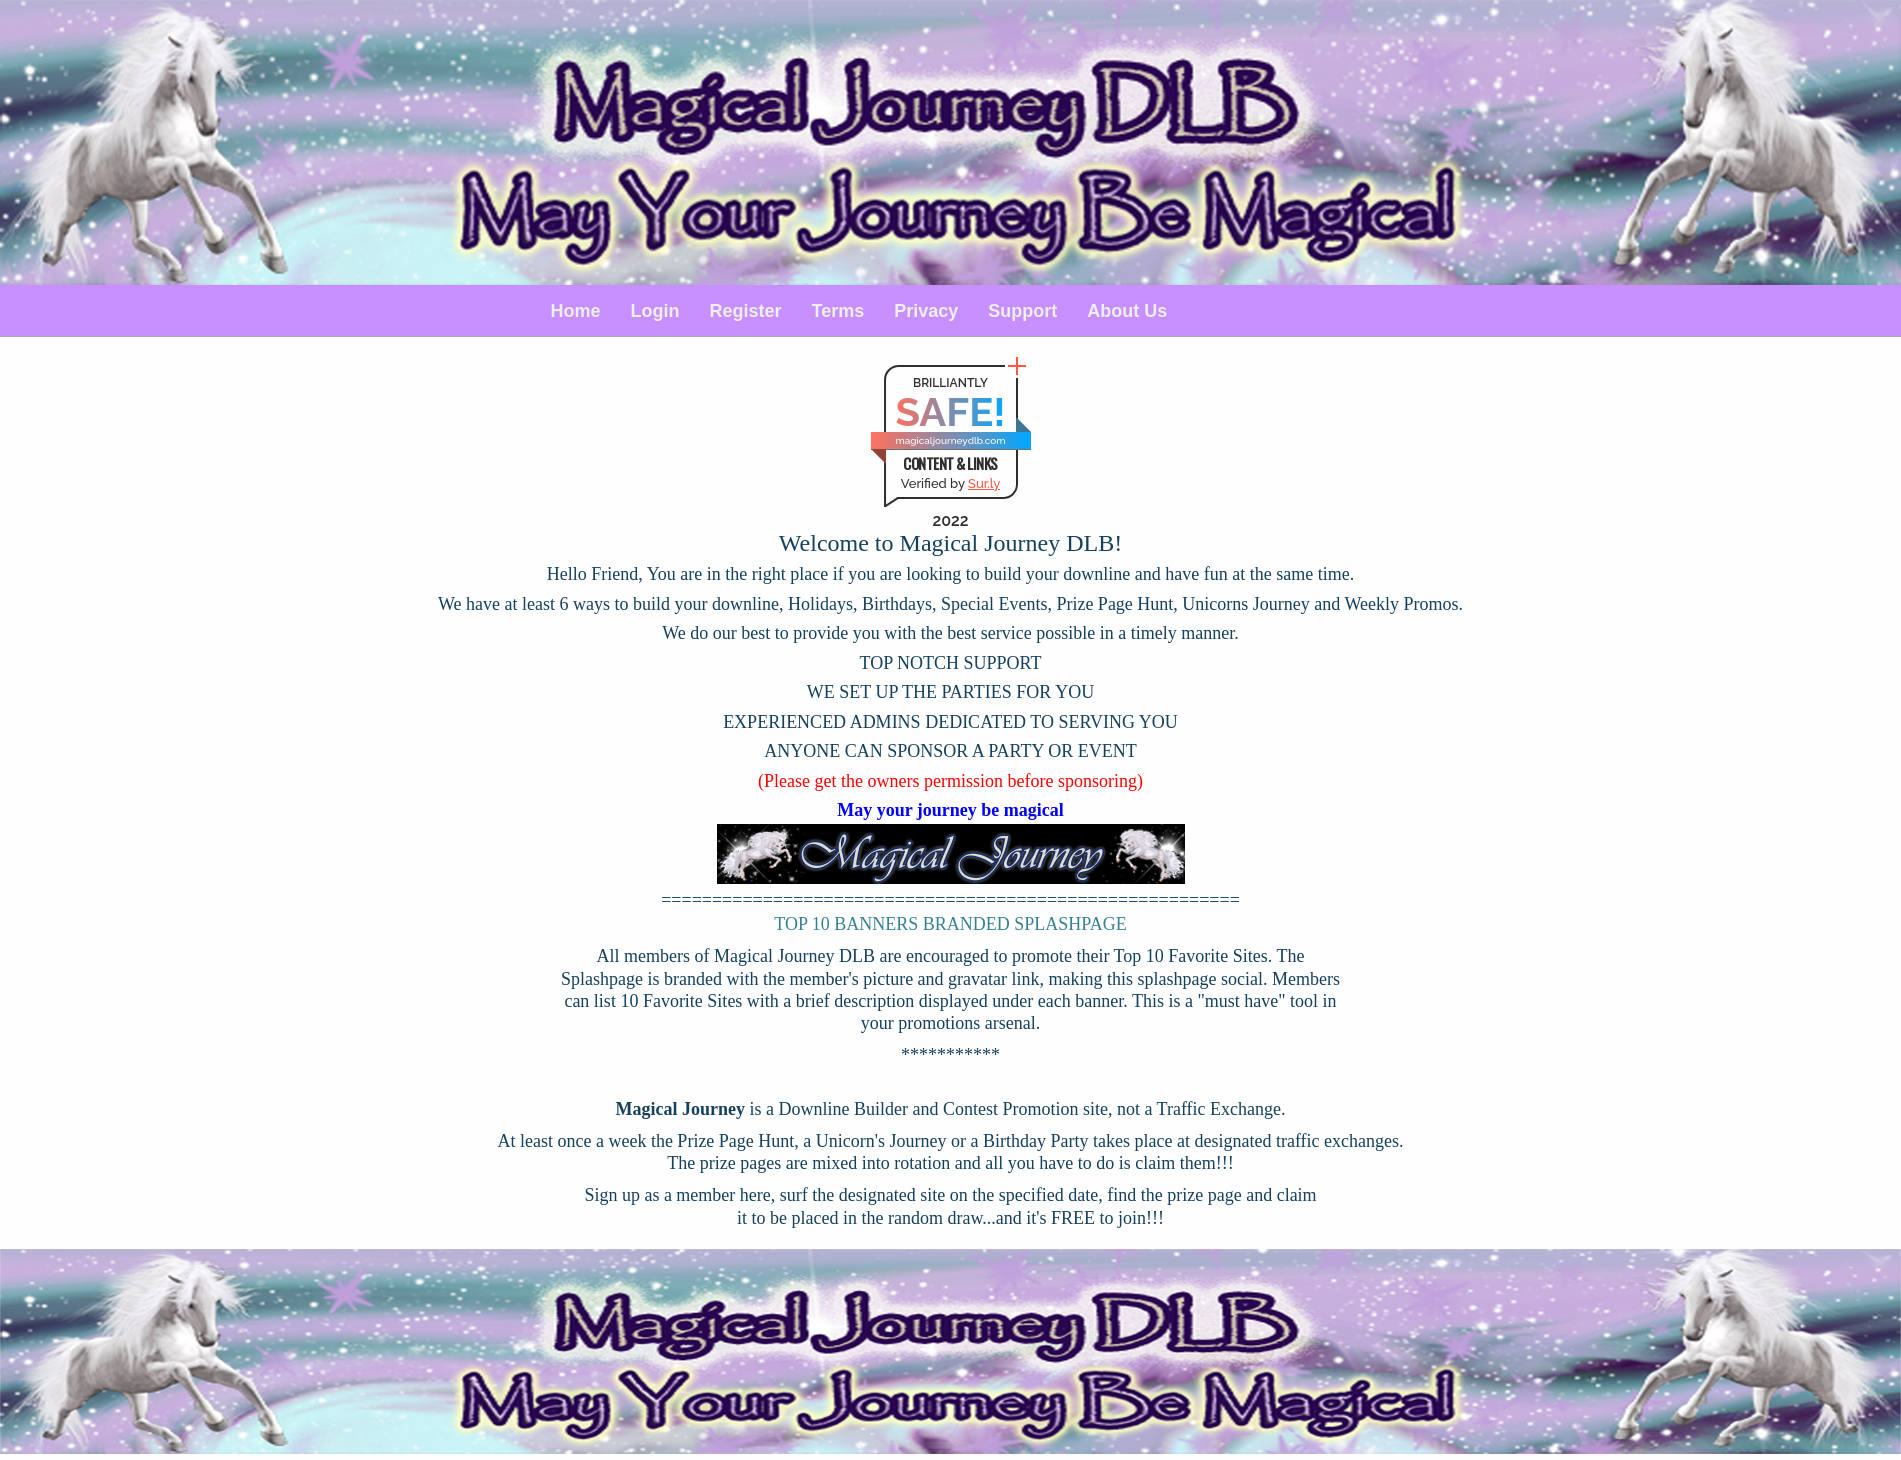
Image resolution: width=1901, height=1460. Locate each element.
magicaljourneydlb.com (950, 440)
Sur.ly (984, 483)
